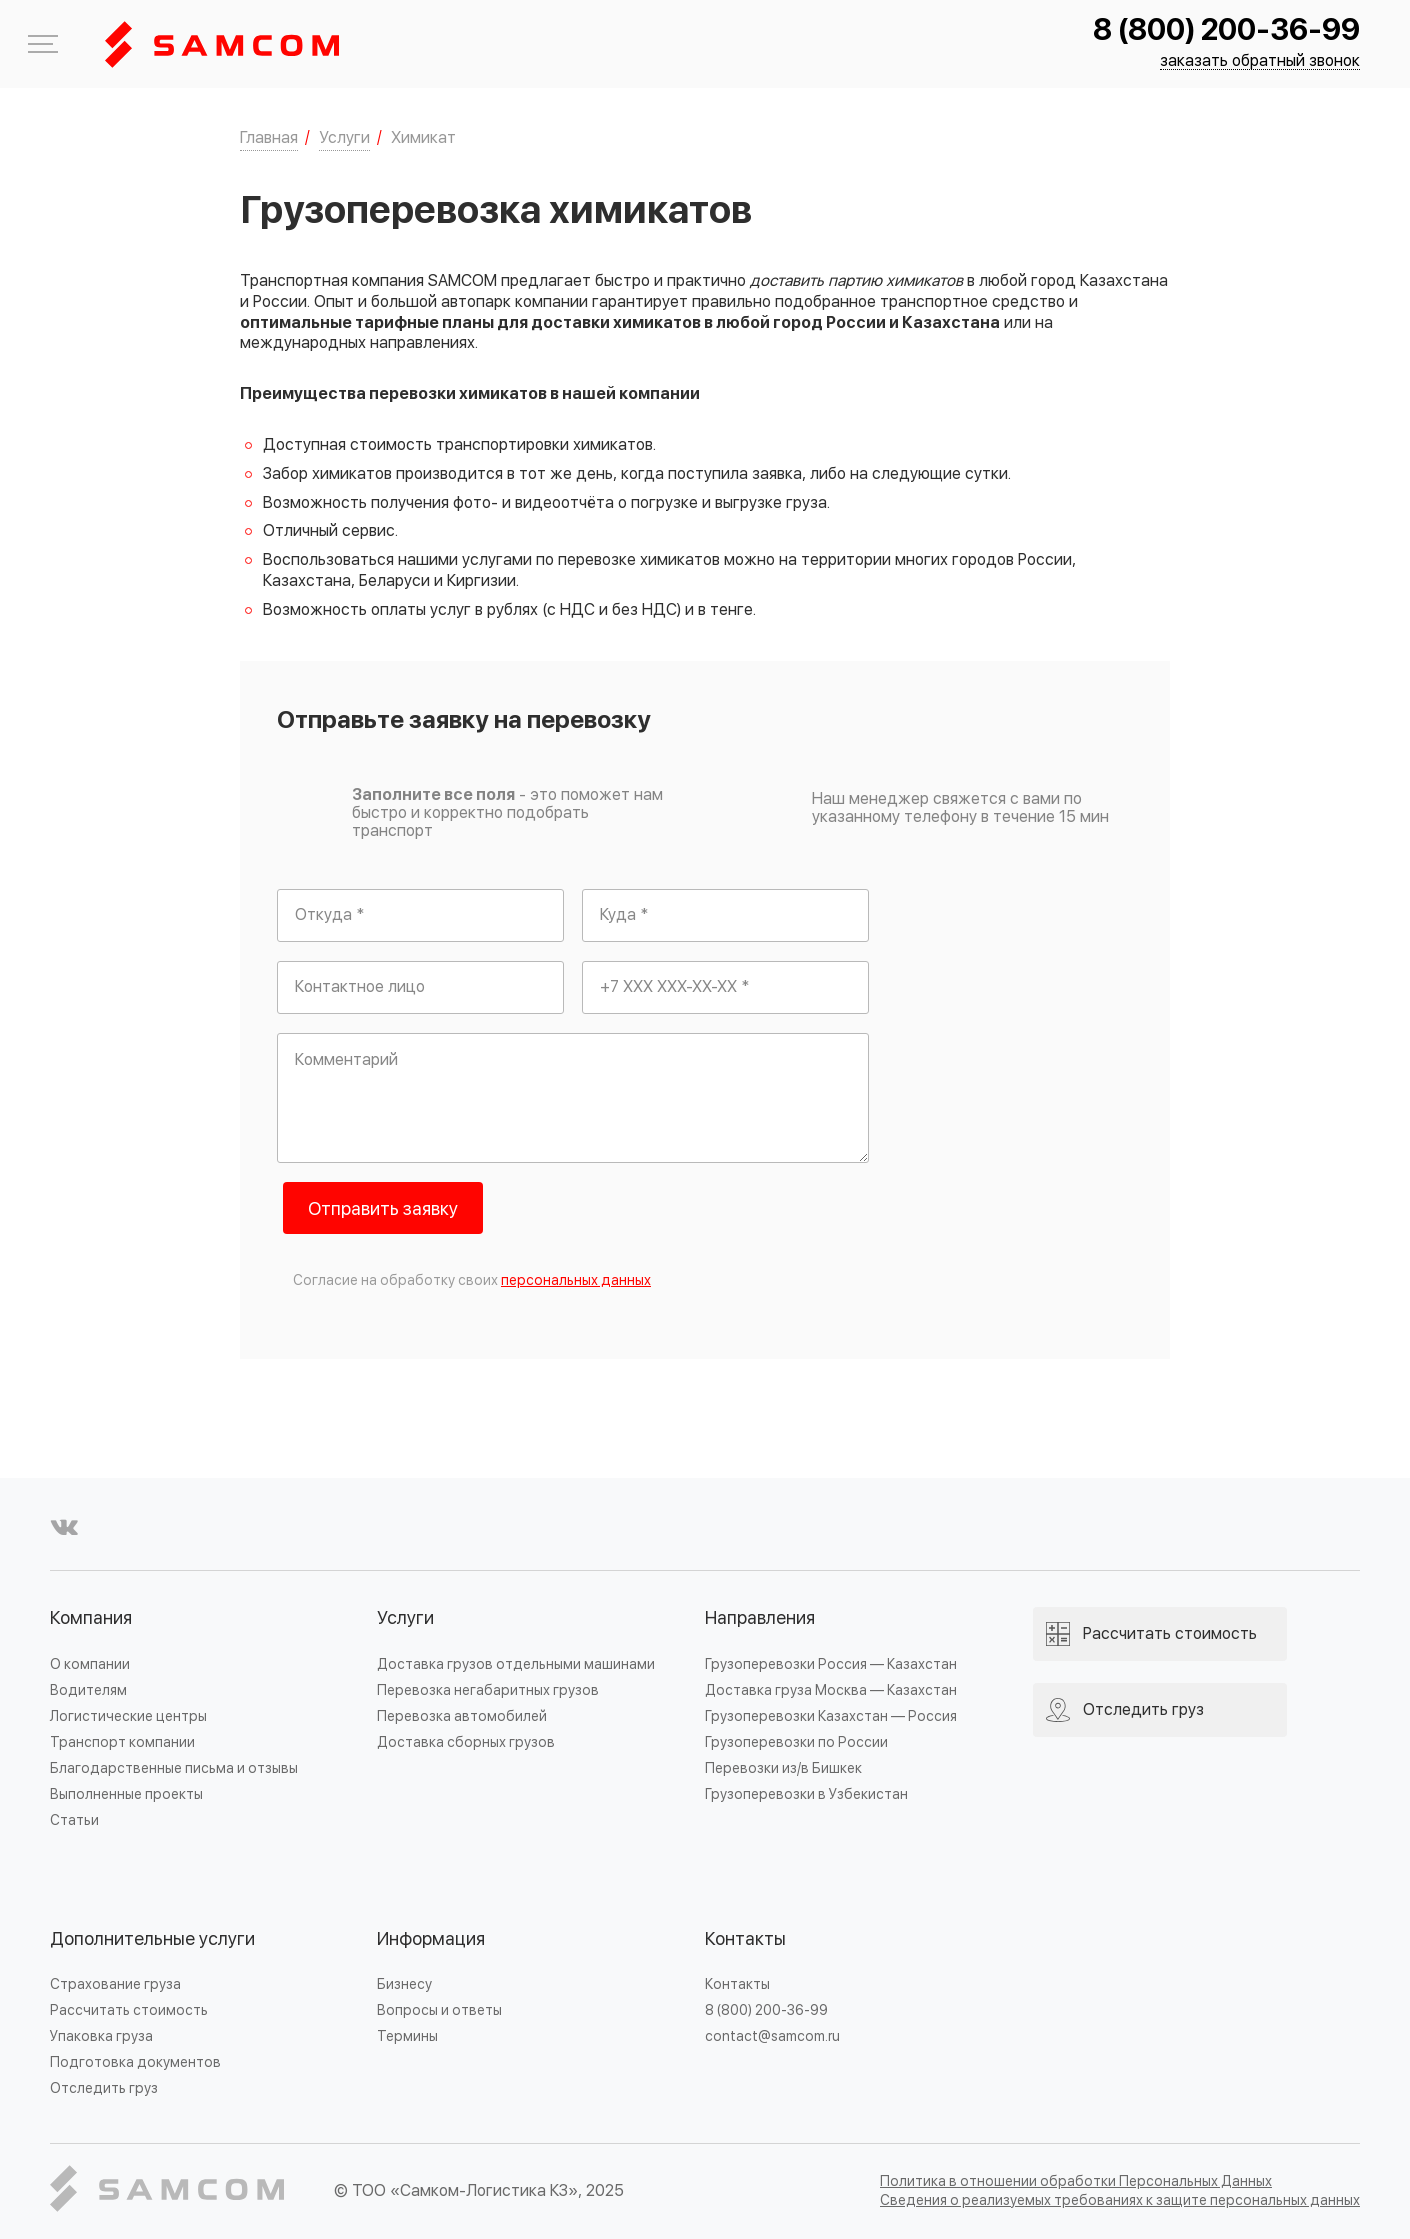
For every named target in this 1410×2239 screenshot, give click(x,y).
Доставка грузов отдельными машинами (516, 1664)
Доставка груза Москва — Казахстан (831, 1690)
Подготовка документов (135, 2062)
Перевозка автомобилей (462, 1716)
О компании (90, 1664)
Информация (431, 1939)
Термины (407, 2036)
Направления (760, 1618)
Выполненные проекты (126, 1794)
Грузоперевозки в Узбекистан (806, 1794)
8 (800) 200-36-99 (1226, 30)
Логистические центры (128, 1716)
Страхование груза (115, 1984)
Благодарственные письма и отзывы (174, 1768)
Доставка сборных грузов (466, 1742)
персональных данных (576, 1280)
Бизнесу (404, 1984)
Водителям (88, 1690)
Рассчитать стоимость (129, 2010)
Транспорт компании (122, 1742)
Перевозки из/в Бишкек (783, 1768)
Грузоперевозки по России (796, 1742)
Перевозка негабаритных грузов (488, 1690)
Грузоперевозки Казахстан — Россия (831, 1716)
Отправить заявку (383, 1209)
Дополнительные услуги (152, 1939)
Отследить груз (104, 2088)
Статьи (74, 1820)
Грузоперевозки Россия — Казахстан (831, 1664)
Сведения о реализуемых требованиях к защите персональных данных (1120, 2200)
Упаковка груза (101, 2036)
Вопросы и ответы (439, 2010)
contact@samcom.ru (772, 2036)
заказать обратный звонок (1260, 61)
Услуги (405, 1618)
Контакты (745, 1939)
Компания (91, 1618)
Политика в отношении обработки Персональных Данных (1076, 2181)
